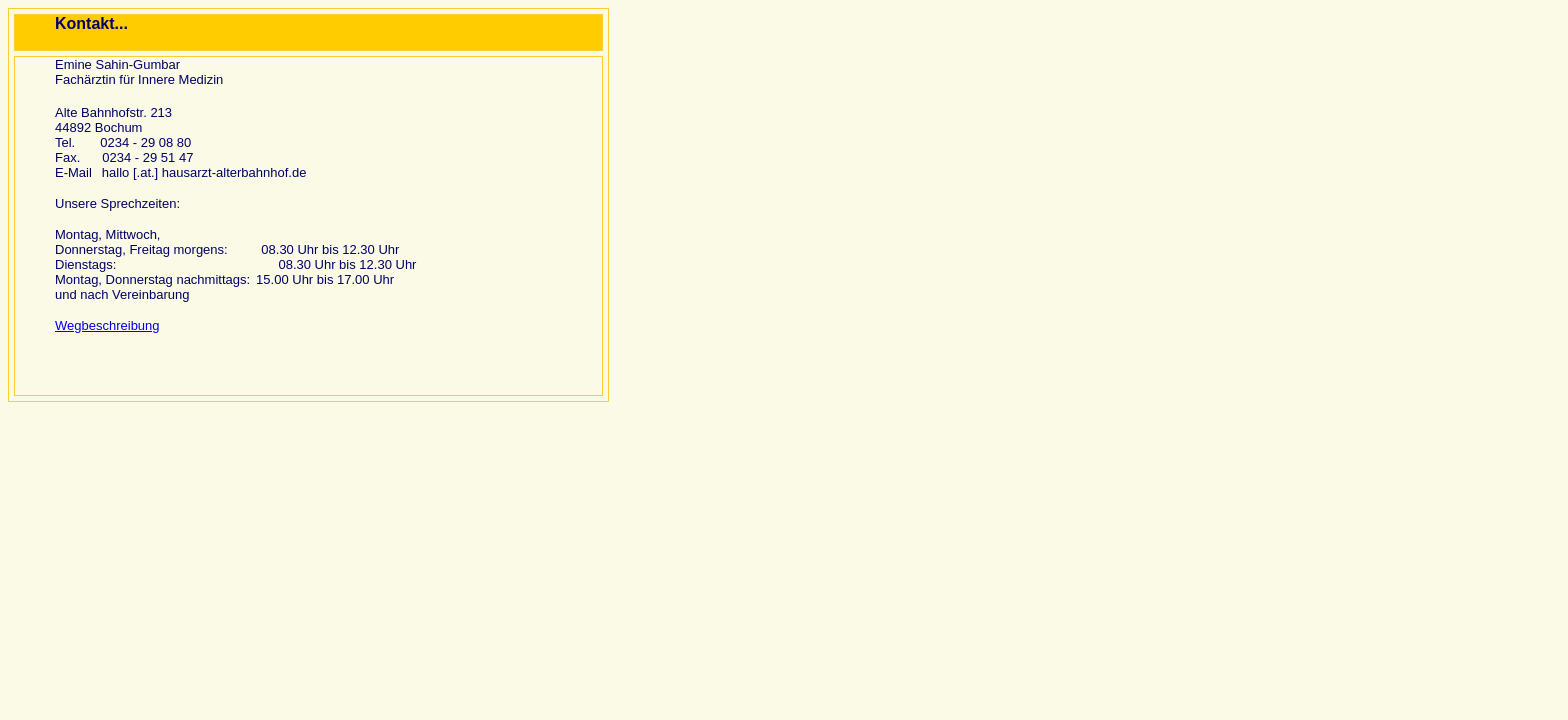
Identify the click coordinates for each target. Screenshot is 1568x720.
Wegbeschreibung (107, 325)
